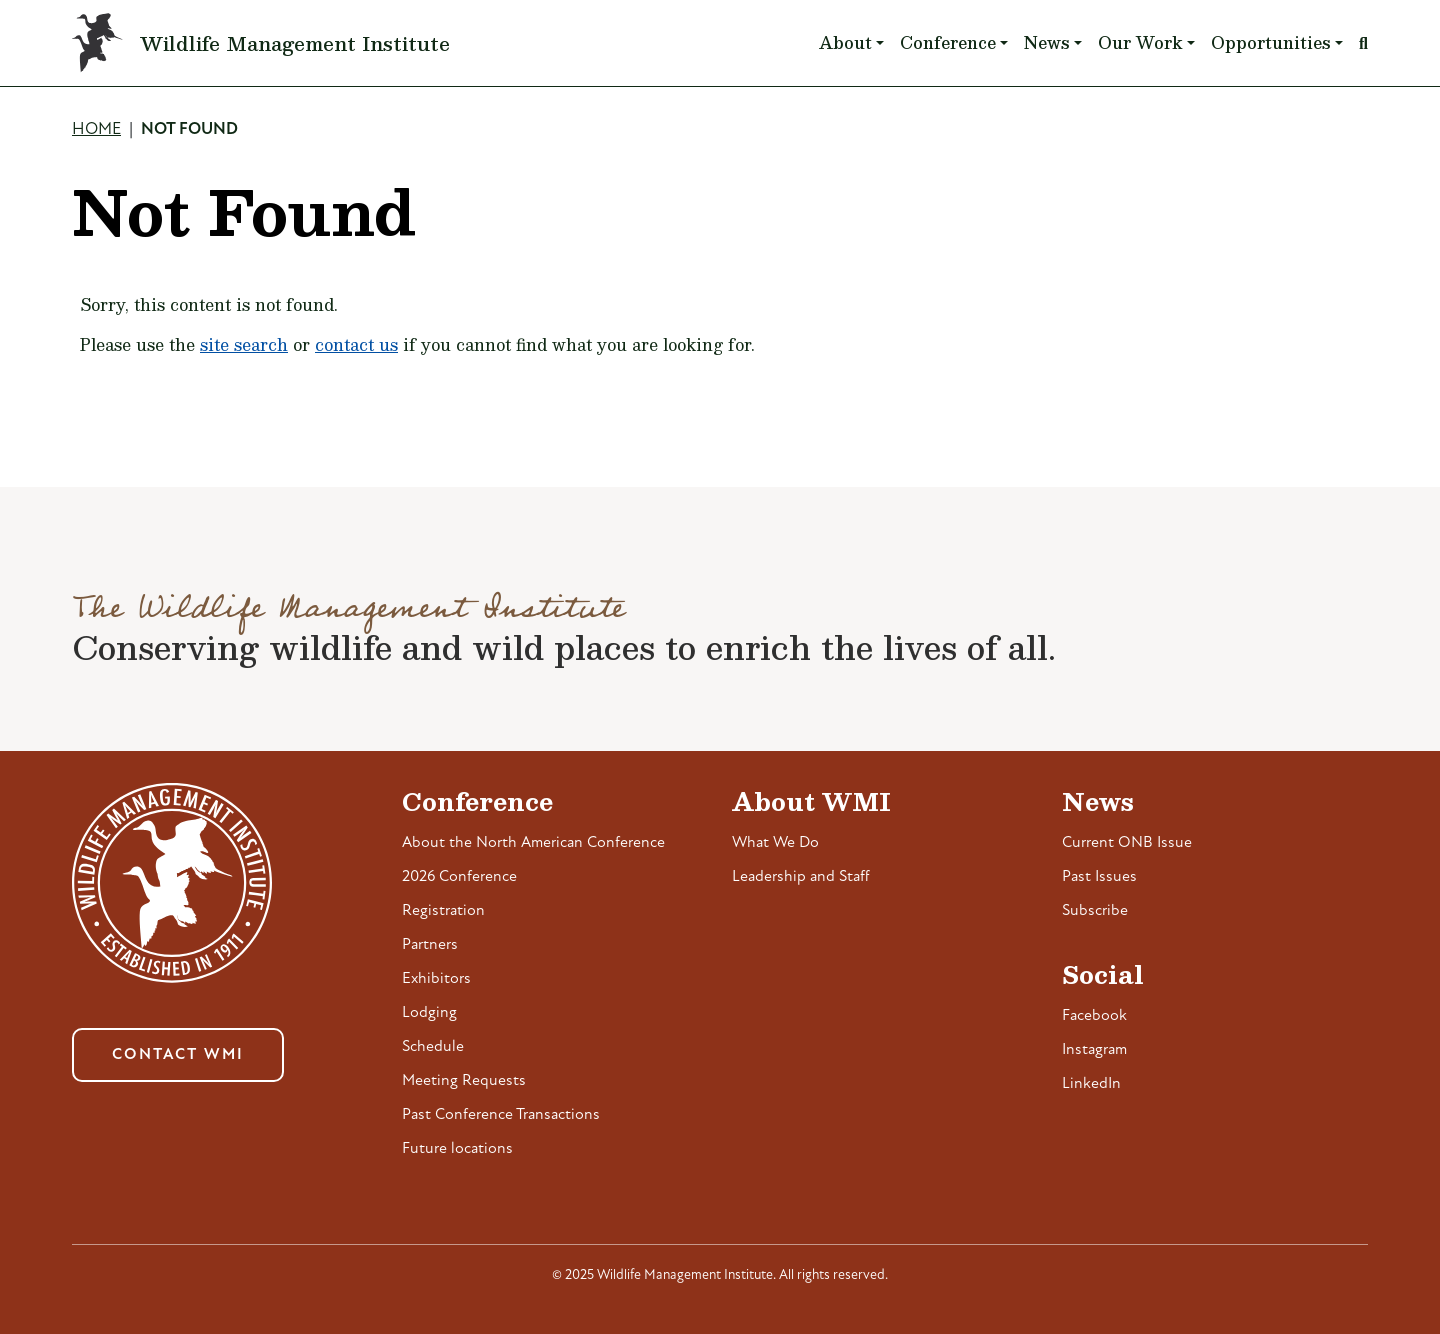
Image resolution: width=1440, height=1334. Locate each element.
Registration (443, 911)
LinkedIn (1091, 1084)
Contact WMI (178, 1055)
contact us (356, 344)
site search (244, 344)
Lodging (429, 1013)
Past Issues (1099, 877)
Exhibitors (436, 979)
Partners (430, 945)
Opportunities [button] (1271, 42)
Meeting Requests (464, 1081)
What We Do (775, 843)
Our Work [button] (1140, 42)
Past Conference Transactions (501, 1115)
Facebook (1094, 1016)
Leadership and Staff (801, 877)
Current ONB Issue (1127, 843)
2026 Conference (459, 877)
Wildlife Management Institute (295, 43)
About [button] (845, 42)
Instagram (1094, 1050)
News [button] (1047, 42)
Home (96, 129)
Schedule (433, 1047)
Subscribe (1095, 911)
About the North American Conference (533, 843)
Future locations (457, 1149)
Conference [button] (948, 42)
